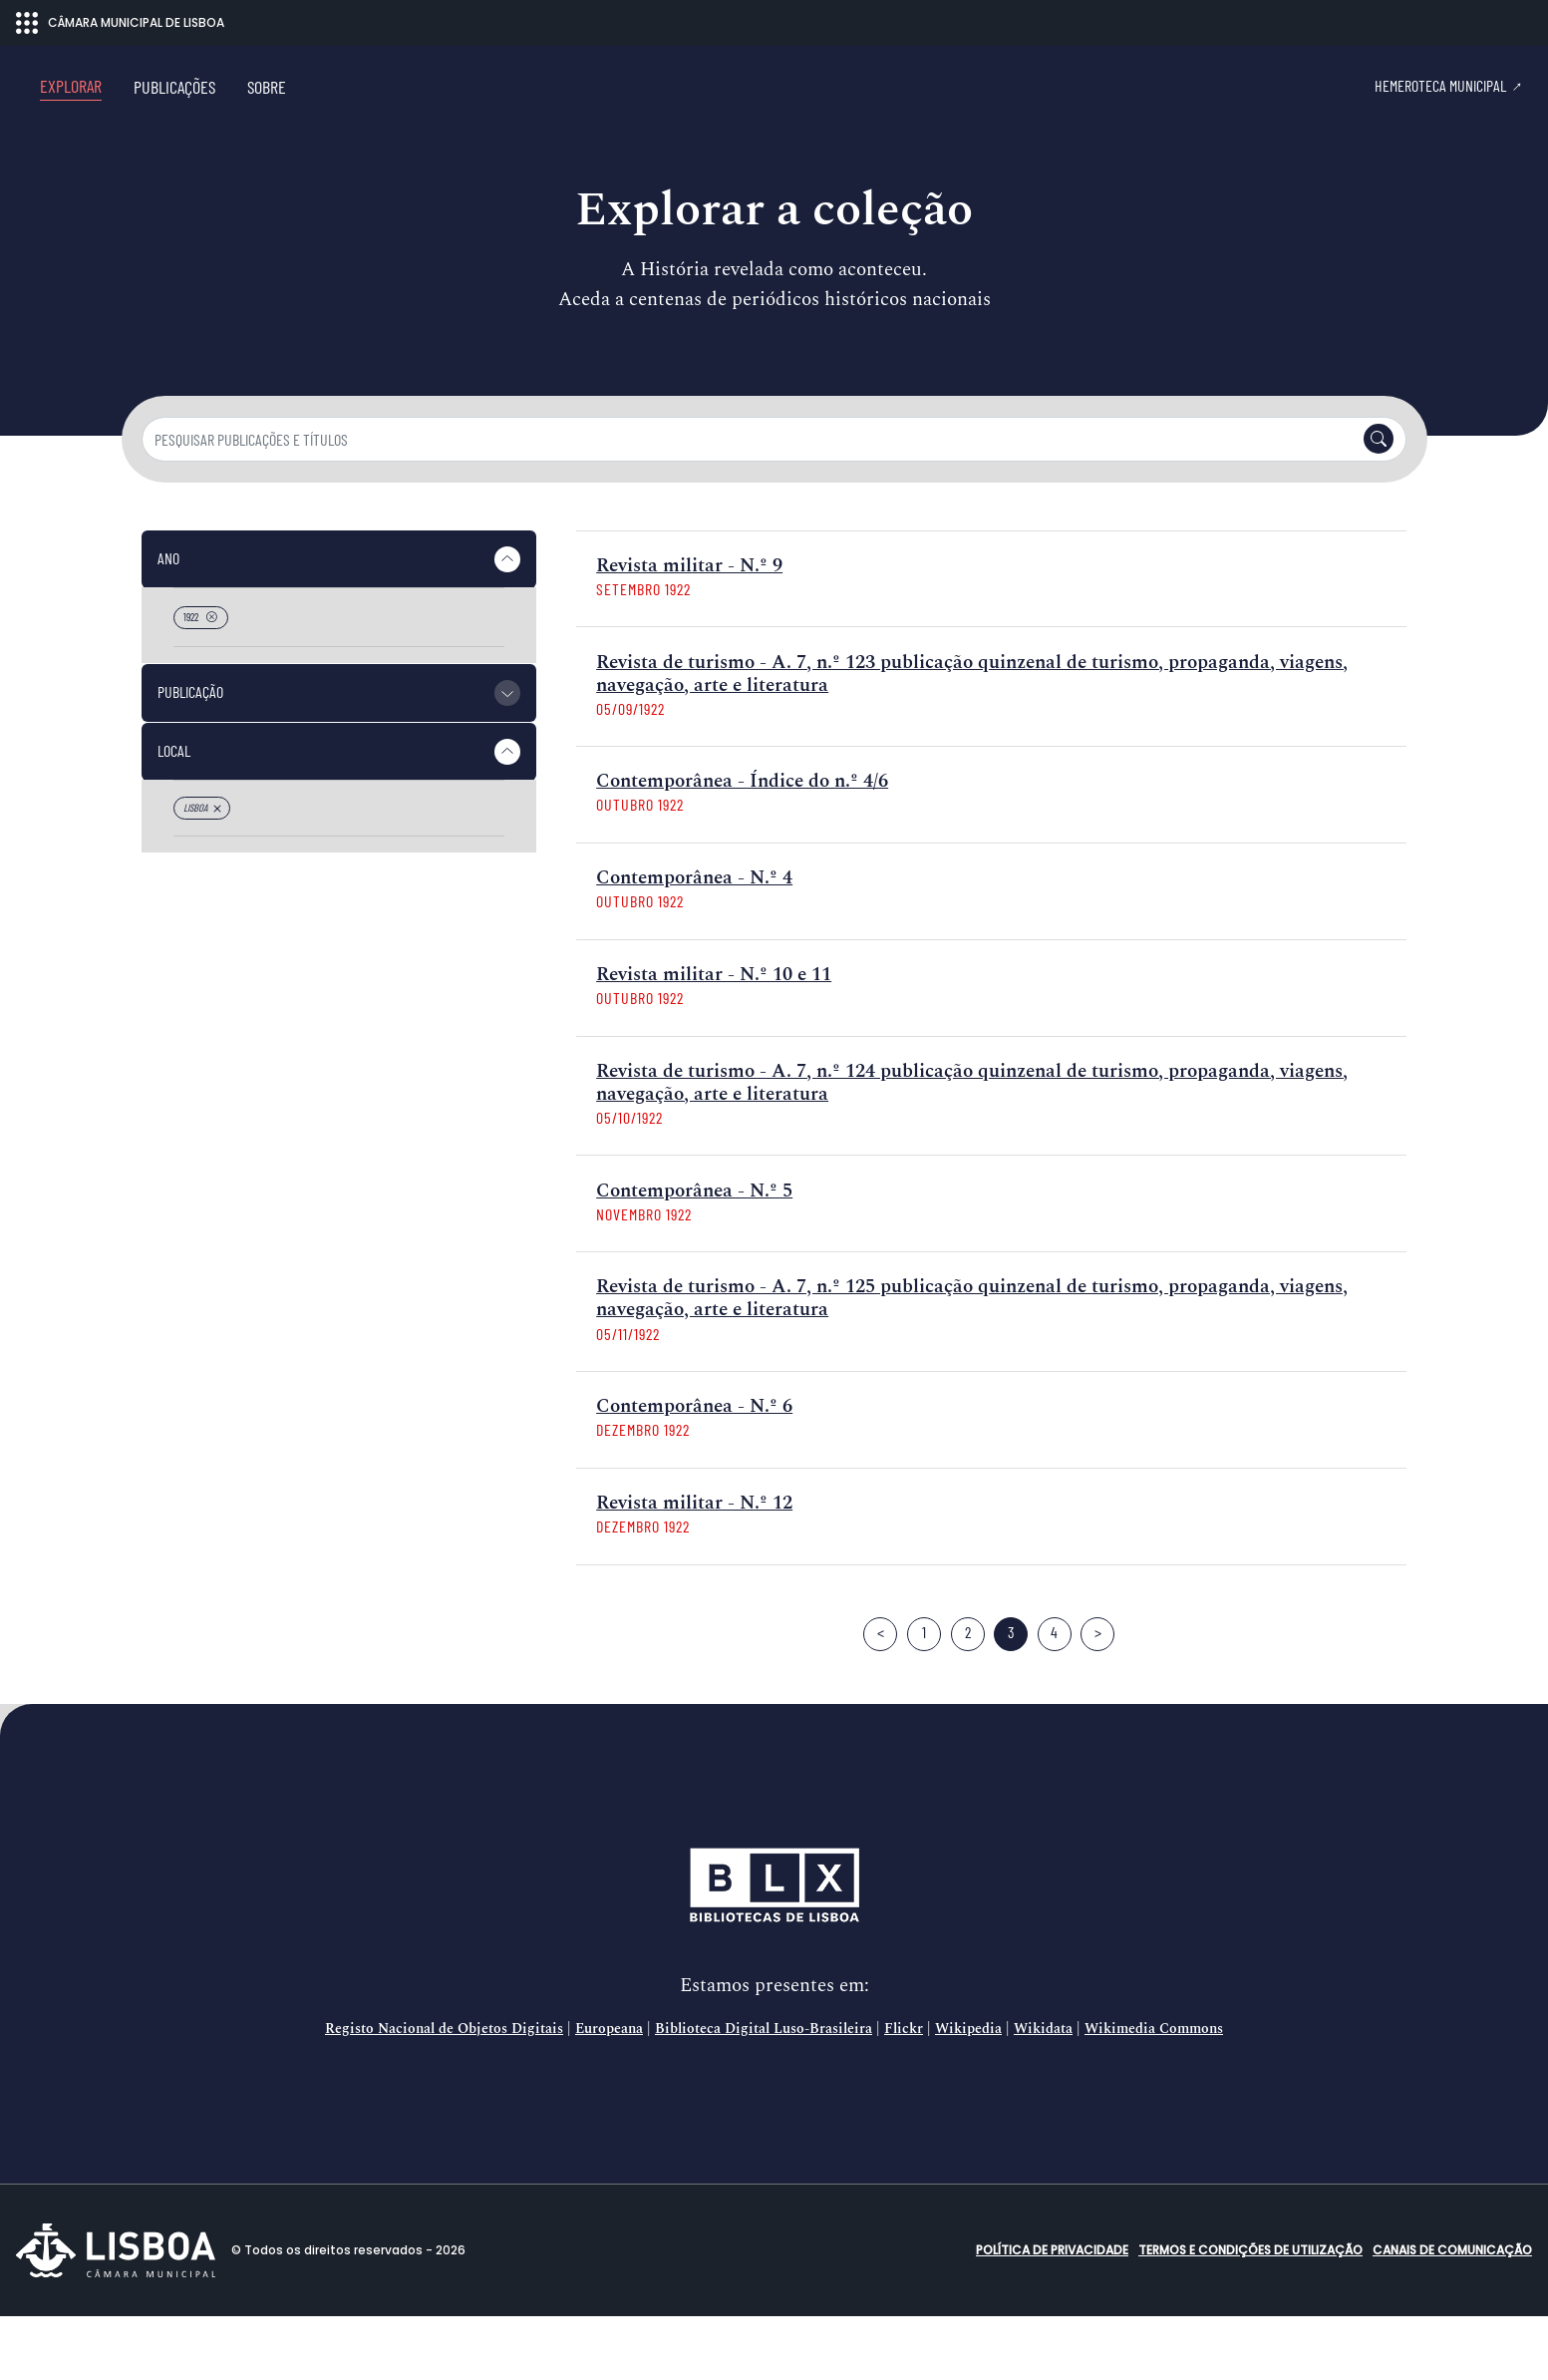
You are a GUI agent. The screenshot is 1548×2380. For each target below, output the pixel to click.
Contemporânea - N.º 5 (694, 1254)
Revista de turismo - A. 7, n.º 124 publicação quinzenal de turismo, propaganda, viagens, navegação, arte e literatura (972, 1147)
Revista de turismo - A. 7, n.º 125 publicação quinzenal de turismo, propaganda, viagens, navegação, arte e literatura (972, 1362)
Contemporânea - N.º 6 (694, 1470)
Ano (168, 621)
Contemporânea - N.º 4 (694, 941)
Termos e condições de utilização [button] (1250, 2313)
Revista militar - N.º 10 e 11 (713, 1038)
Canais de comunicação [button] (1452, 2313)
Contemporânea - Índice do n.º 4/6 (742, 845)
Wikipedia (968, 2093)
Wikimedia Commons (1153, 2093)
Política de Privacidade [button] (1052, 2313)
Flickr (903, 2093)
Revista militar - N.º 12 (694, 1566)
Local (173, 814)
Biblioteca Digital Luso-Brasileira (763, 2093)
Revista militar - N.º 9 (689, 629)
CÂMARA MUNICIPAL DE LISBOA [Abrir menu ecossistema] (120, 23)
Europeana (609, 2093)
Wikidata (1043, 2093)
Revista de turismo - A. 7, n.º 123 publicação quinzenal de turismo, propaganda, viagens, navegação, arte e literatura (972, 738)
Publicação (190, 755)
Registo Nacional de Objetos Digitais (444, 2093)
